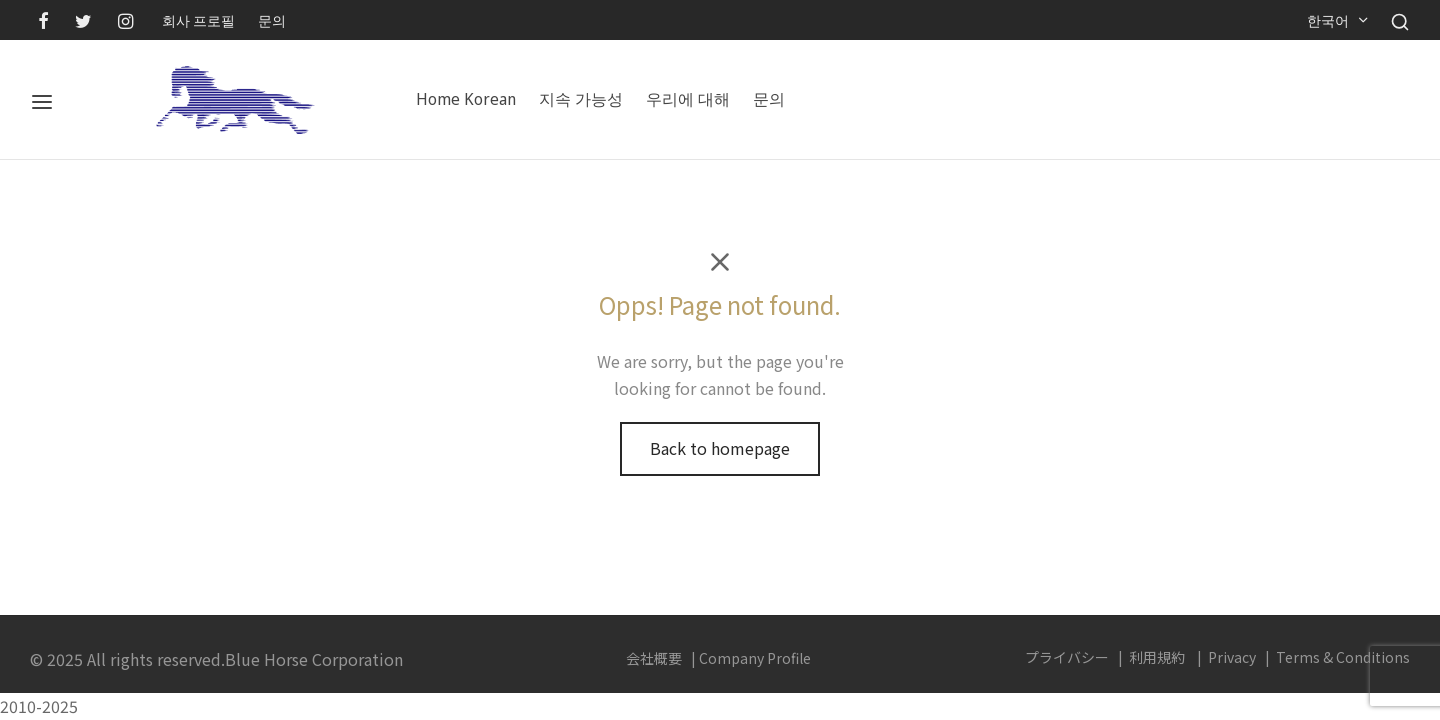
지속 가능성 (581, 99)
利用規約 (1157, 657)
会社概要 (654, 658)
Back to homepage (720, 448)
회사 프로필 (198, 19)
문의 (272, 19)
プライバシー (1067, 657)
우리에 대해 (688, 99)
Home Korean (466, 99)
